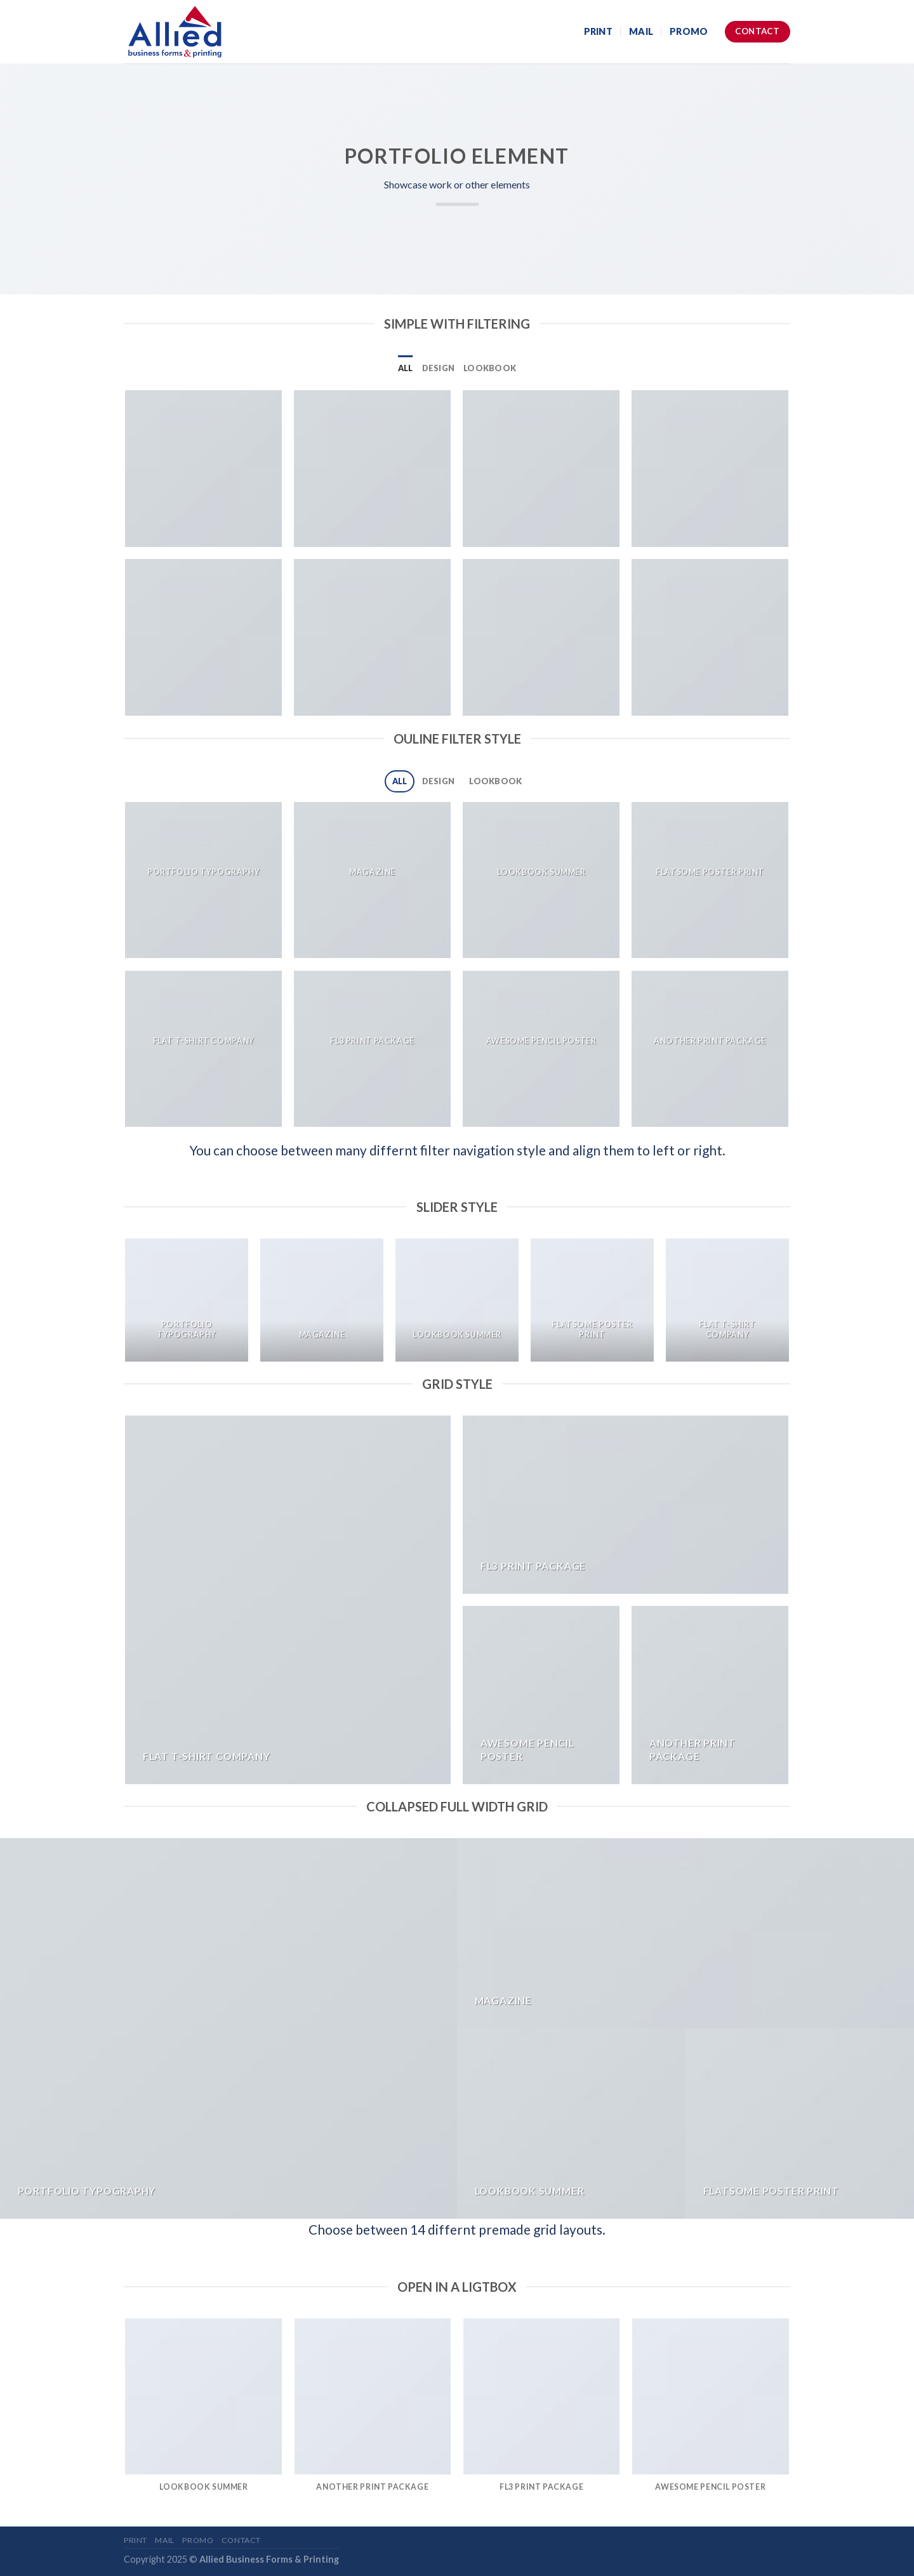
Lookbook (489, 368)
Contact (241, 2540)
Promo (689, 31)
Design (438, 368)
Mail (641, 31)
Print (598, 31)
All (405, 368)
